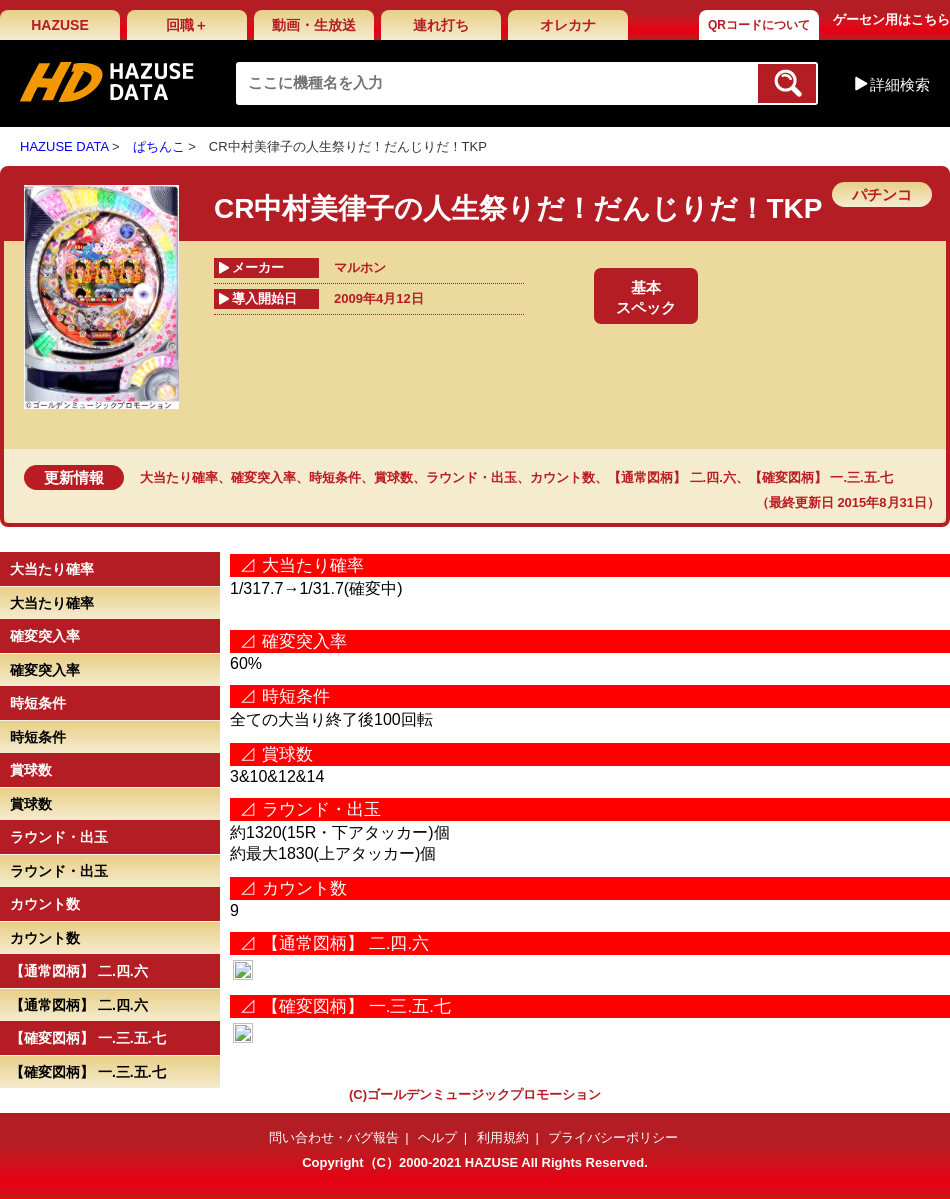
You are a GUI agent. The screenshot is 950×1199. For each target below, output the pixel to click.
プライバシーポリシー (613, 1137)
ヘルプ (437, 1137)
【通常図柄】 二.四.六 (672, 477)
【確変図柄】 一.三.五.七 (821, 477)
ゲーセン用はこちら (891, 19)
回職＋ (187, 25)
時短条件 (335, 477)
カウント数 (562, 477)
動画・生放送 (314, 25)
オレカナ (568, 25)
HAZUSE (60, 25)
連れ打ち (441, 25)
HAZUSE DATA (64, 146)
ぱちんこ (159, 146)
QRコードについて (759, 25)
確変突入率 (263, 477)
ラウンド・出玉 (471, 477)
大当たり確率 (179, 477)
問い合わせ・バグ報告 (334, 1137)
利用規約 (503, 1137)
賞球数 (393, 477)
